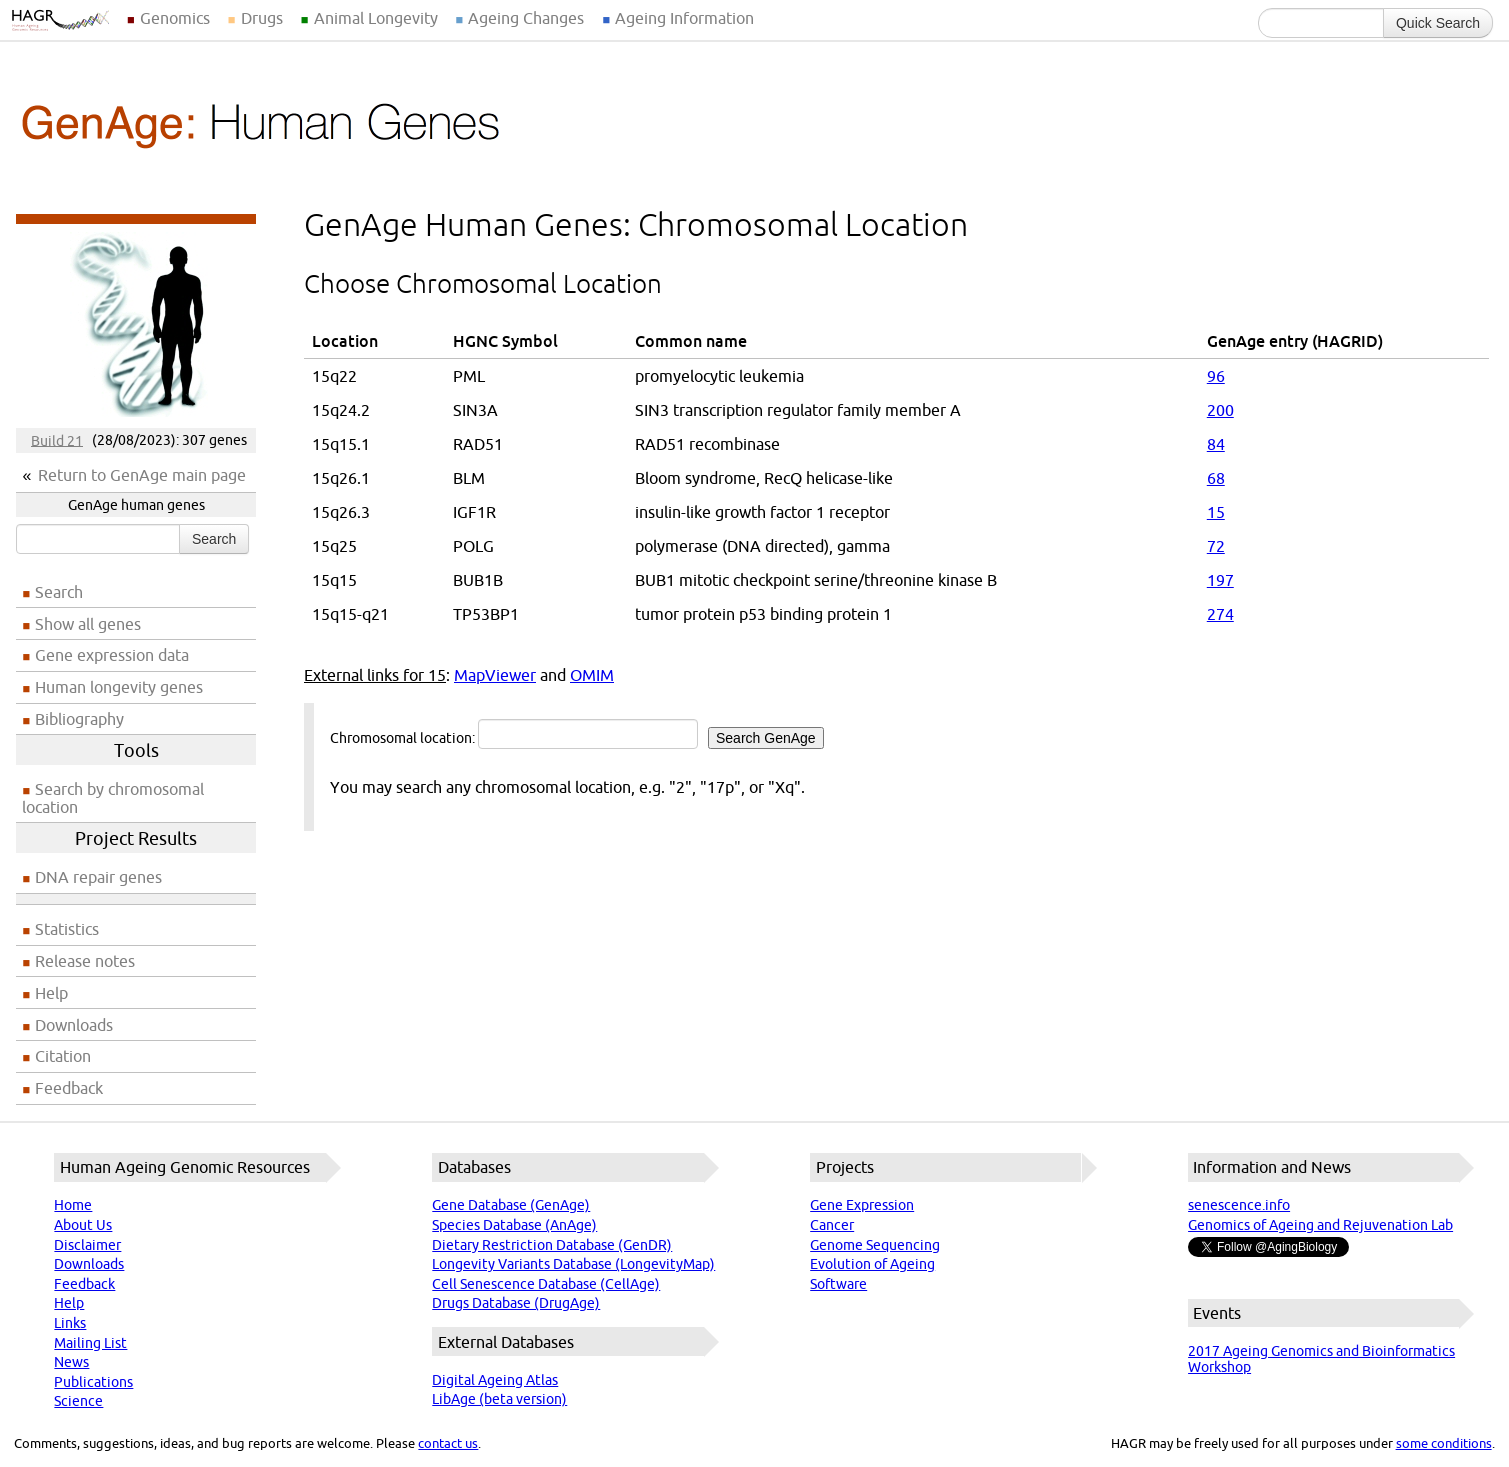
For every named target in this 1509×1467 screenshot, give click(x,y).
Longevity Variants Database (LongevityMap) (573, 1264)
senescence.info (1239, 1205)
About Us (83, 1225)
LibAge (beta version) (499, 1399)
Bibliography (79, 719)
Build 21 (57, 440)
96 (1216, 376)
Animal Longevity (376, 18)
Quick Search (1438, 23)
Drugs (262, 18)
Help (51, 993)
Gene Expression (862, 1205)
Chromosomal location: (577, 734)
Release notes (85, 961)
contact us (448, 1443)
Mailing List (90, 1343)
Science (78, 1401)
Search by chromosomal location (113, 798)
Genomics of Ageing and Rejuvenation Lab (1320, 1225)
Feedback (69, 1088)
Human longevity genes (119, 687)
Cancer (832, 1225)
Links (70, 1323)
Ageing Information (684, 18)
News (71, 1362)
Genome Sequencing (875, 1245)
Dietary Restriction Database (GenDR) (552, 1245)
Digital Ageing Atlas (495, 1380)
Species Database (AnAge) (514, 1225)
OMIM (592, 675)
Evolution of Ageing (872, 1264)
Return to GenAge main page (142, 475)
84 (1216, 444)
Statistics (67, 929)
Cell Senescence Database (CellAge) (546, 1284)
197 (1220, 580)
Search (214, 539)
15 (1216, 512)
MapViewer (495, 675)
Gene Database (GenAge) (511, 1205)
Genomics (175, 18)
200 (1220, 410)
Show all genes (88, 624)
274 (1220, 614)
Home (73, 1205)
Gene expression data (112, 655)
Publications (93, 1382)
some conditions (1444, 1443)
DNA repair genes (98, 877)
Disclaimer (87, 1245)
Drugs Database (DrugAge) (516, 1303)
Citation (63, 1056)
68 (1216, 478)
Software (838, 1284)
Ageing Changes (526, 18)
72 (1216, 546)
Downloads (74, 1025)
